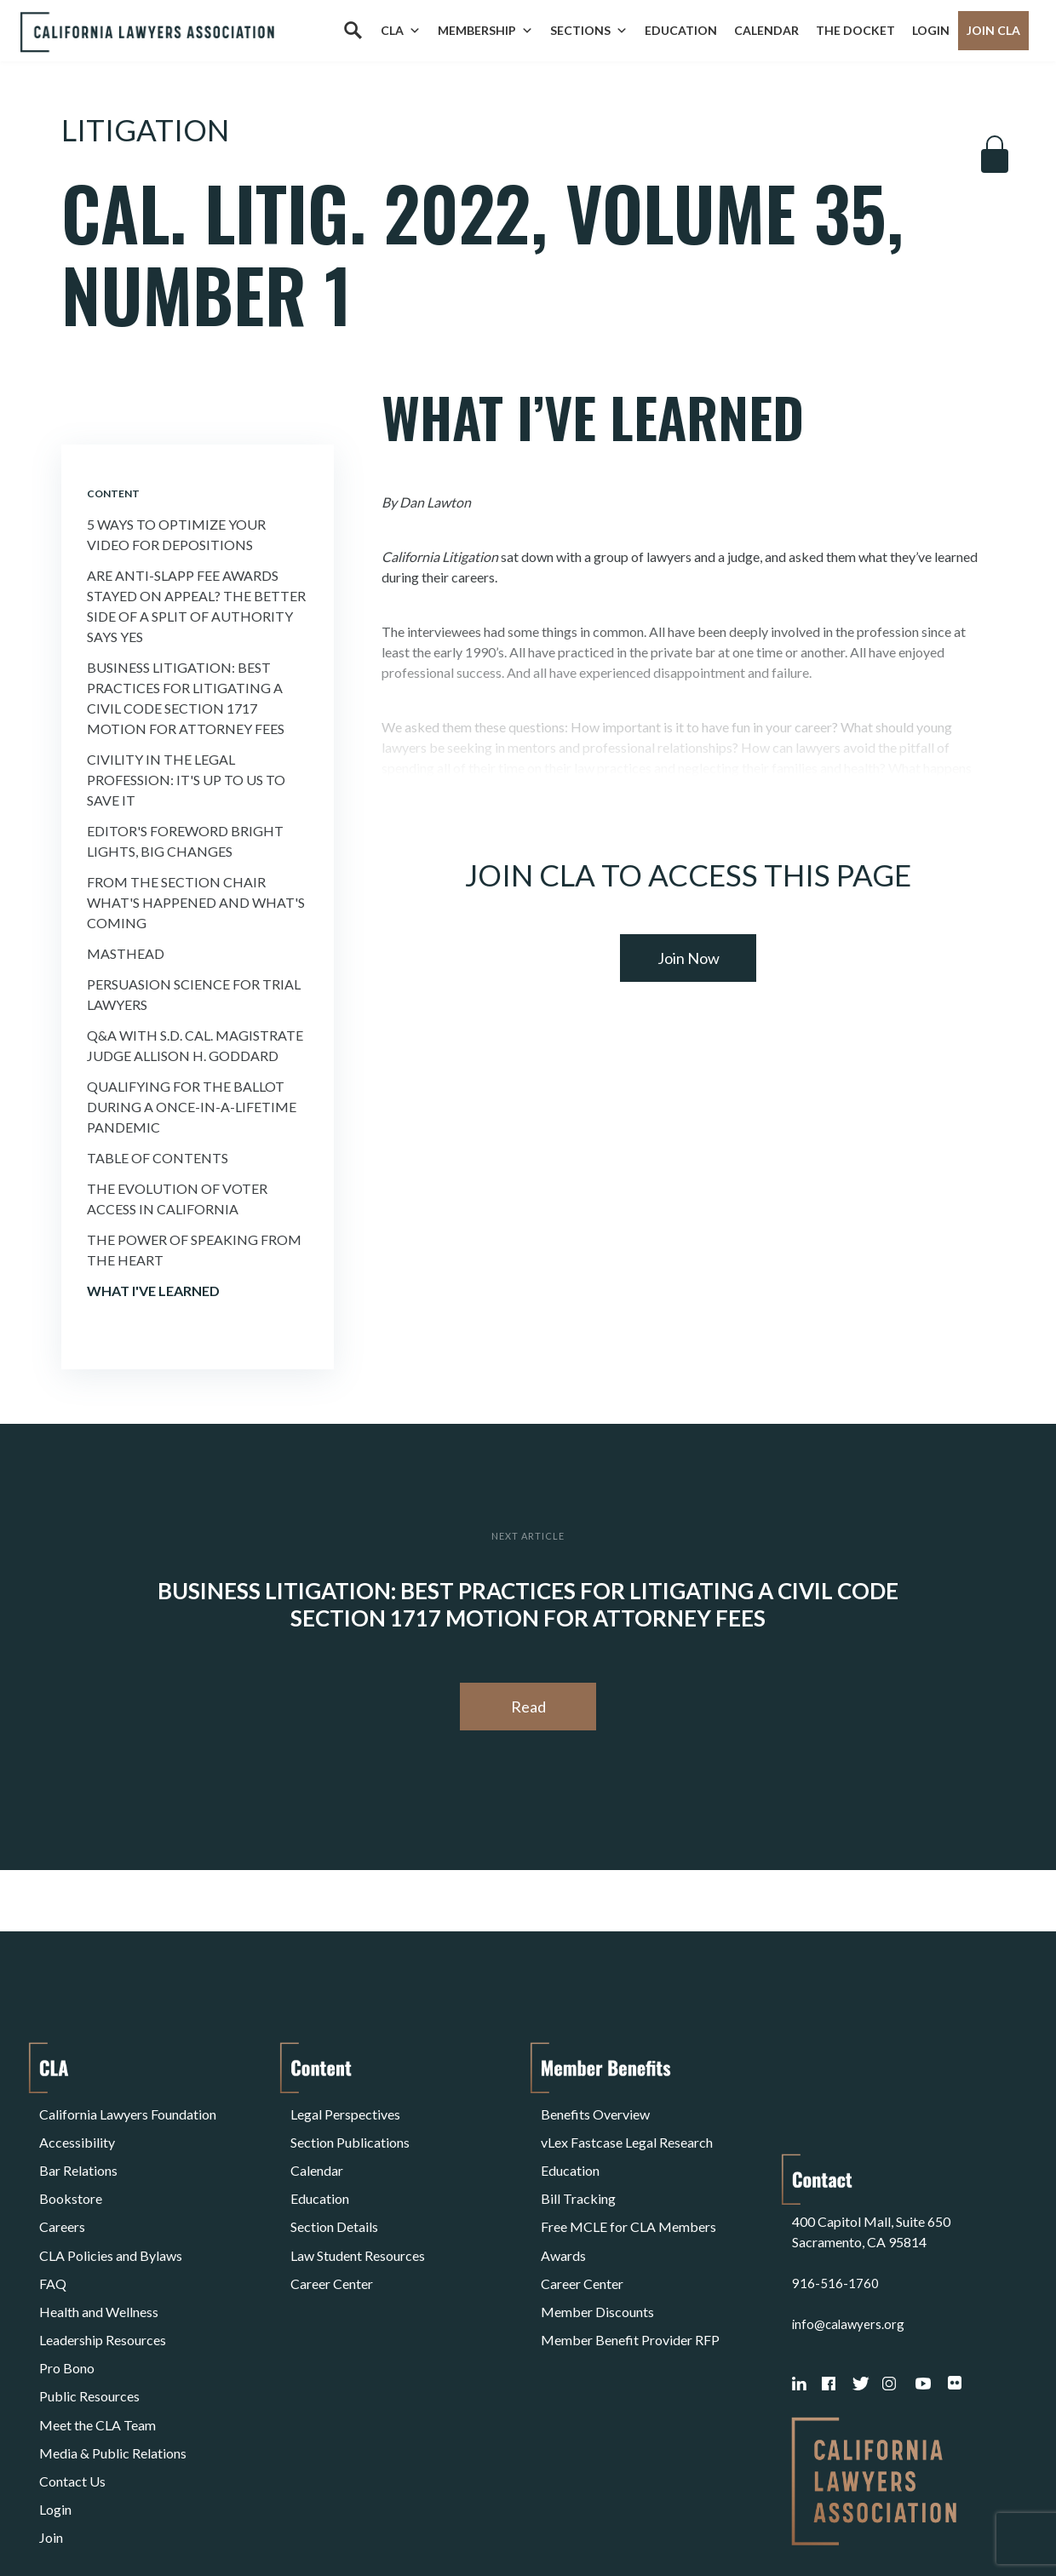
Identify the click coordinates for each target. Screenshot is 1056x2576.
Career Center (331, 2232)
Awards (563, 2212)
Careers (62, 2191)
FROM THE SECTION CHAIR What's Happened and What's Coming (196, 902)
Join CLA (993, 30)
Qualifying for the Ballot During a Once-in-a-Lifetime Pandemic (191, 1106)
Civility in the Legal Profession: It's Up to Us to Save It (186, 779)
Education (681, 30)
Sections (589, 30)
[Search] (352, 30)
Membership (485, 30)
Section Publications (350, 2130)
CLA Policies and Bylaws (110, 2212)
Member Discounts (597, 2253)
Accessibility (77, 2130)
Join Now (688, 958)
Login (931, 30)
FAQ (52, 2232)
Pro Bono (67, 2294)
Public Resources (89, 2314)
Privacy (179, 2519)
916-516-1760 (835, 2171)
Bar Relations (78, 2151)
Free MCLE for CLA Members (628, 2191)
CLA (401, 30)
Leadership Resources (102, 2273)
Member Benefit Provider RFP (630, 2273)
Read (528, 1706)
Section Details (334, 2191)
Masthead (125, 953)
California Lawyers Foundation (127, 2110)
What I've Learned (153, 1290)
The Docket (855, 30)
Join (51, 2416)
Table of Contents (157, 1158)
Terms (113, 2519)
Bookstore (70, 2171)
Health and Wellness (98, 2253)
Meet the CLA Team (97, 2334)
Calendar (766, 30)
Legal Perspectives (345, 2110)
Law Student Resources (357, 2212)
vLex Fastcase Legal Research (627, 2130)
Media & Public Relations (113, 2355)
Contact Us (72, 2375)
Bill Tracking (578, 2171)
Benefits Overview (595, 2110)
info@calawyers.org (850, 2212)
